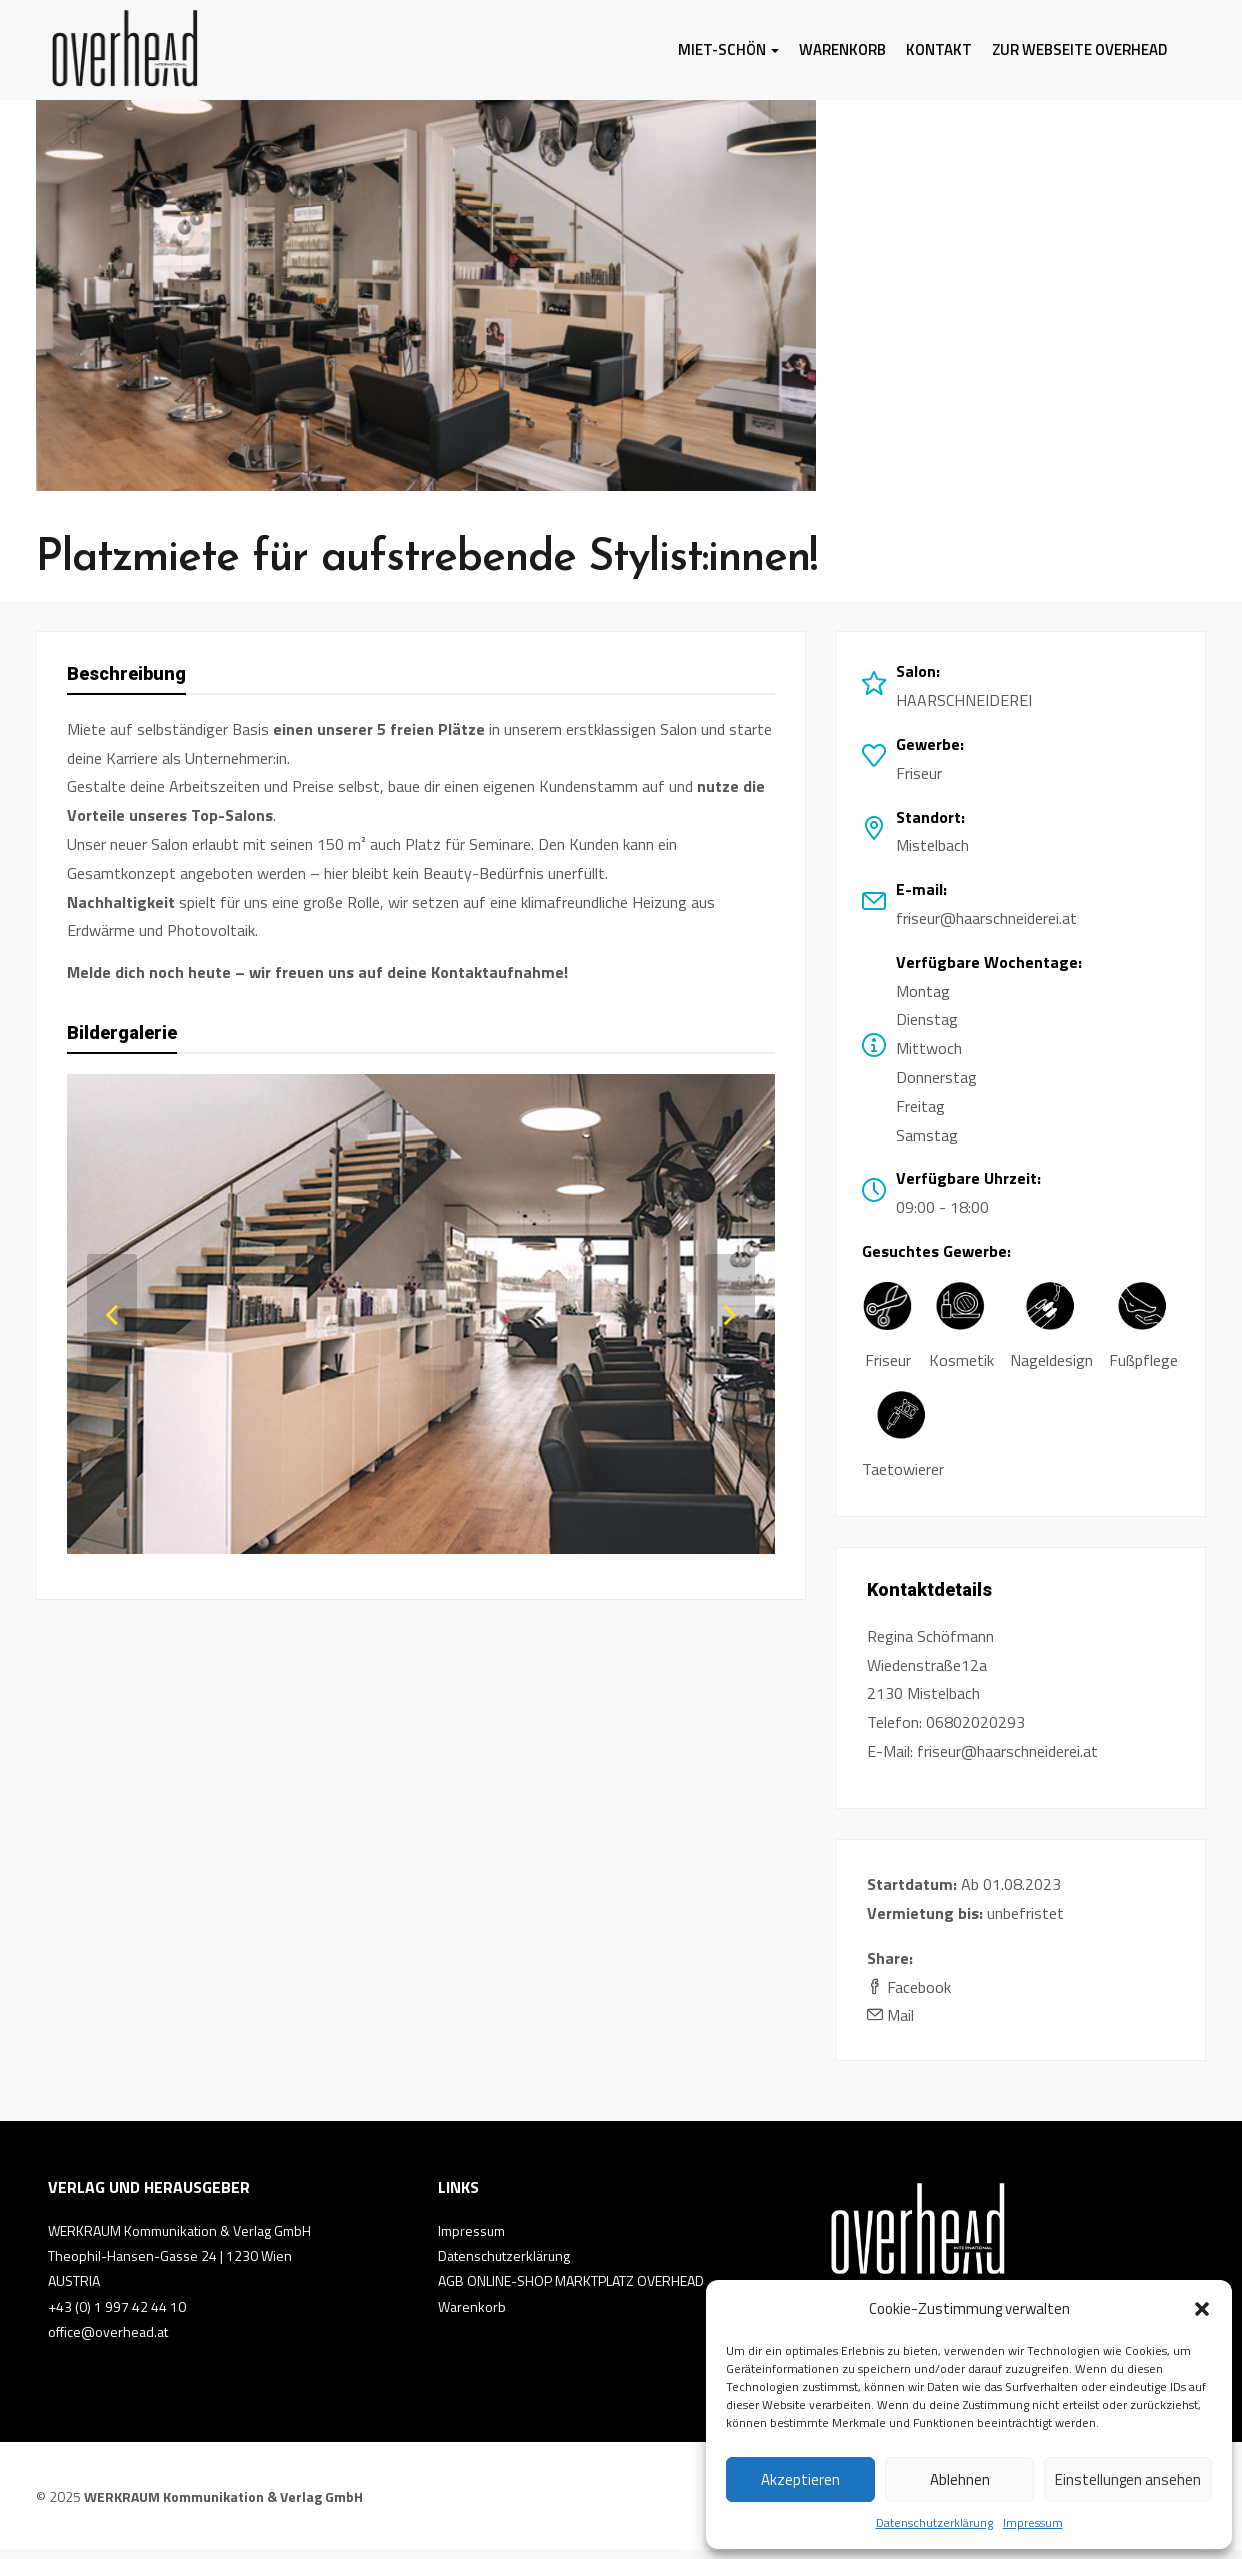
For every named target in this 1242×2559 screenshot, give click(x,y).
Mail (890, 2024)
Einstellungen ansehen (1128, 2479)
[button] (1202, 2309)
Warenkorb (842, 49)
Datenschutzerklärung (934, 2522)
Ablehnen (960, 2479)
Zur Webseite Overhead (1079, 49)
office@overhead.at (108, 2340)
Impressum (1033, 2522)
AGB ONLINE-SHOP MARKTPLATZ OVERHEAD (571, 2289)
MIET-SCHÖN (728, 49)
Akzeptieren (800, 2479)
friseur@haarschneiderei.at (986, 927)
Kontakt (939, 49)
